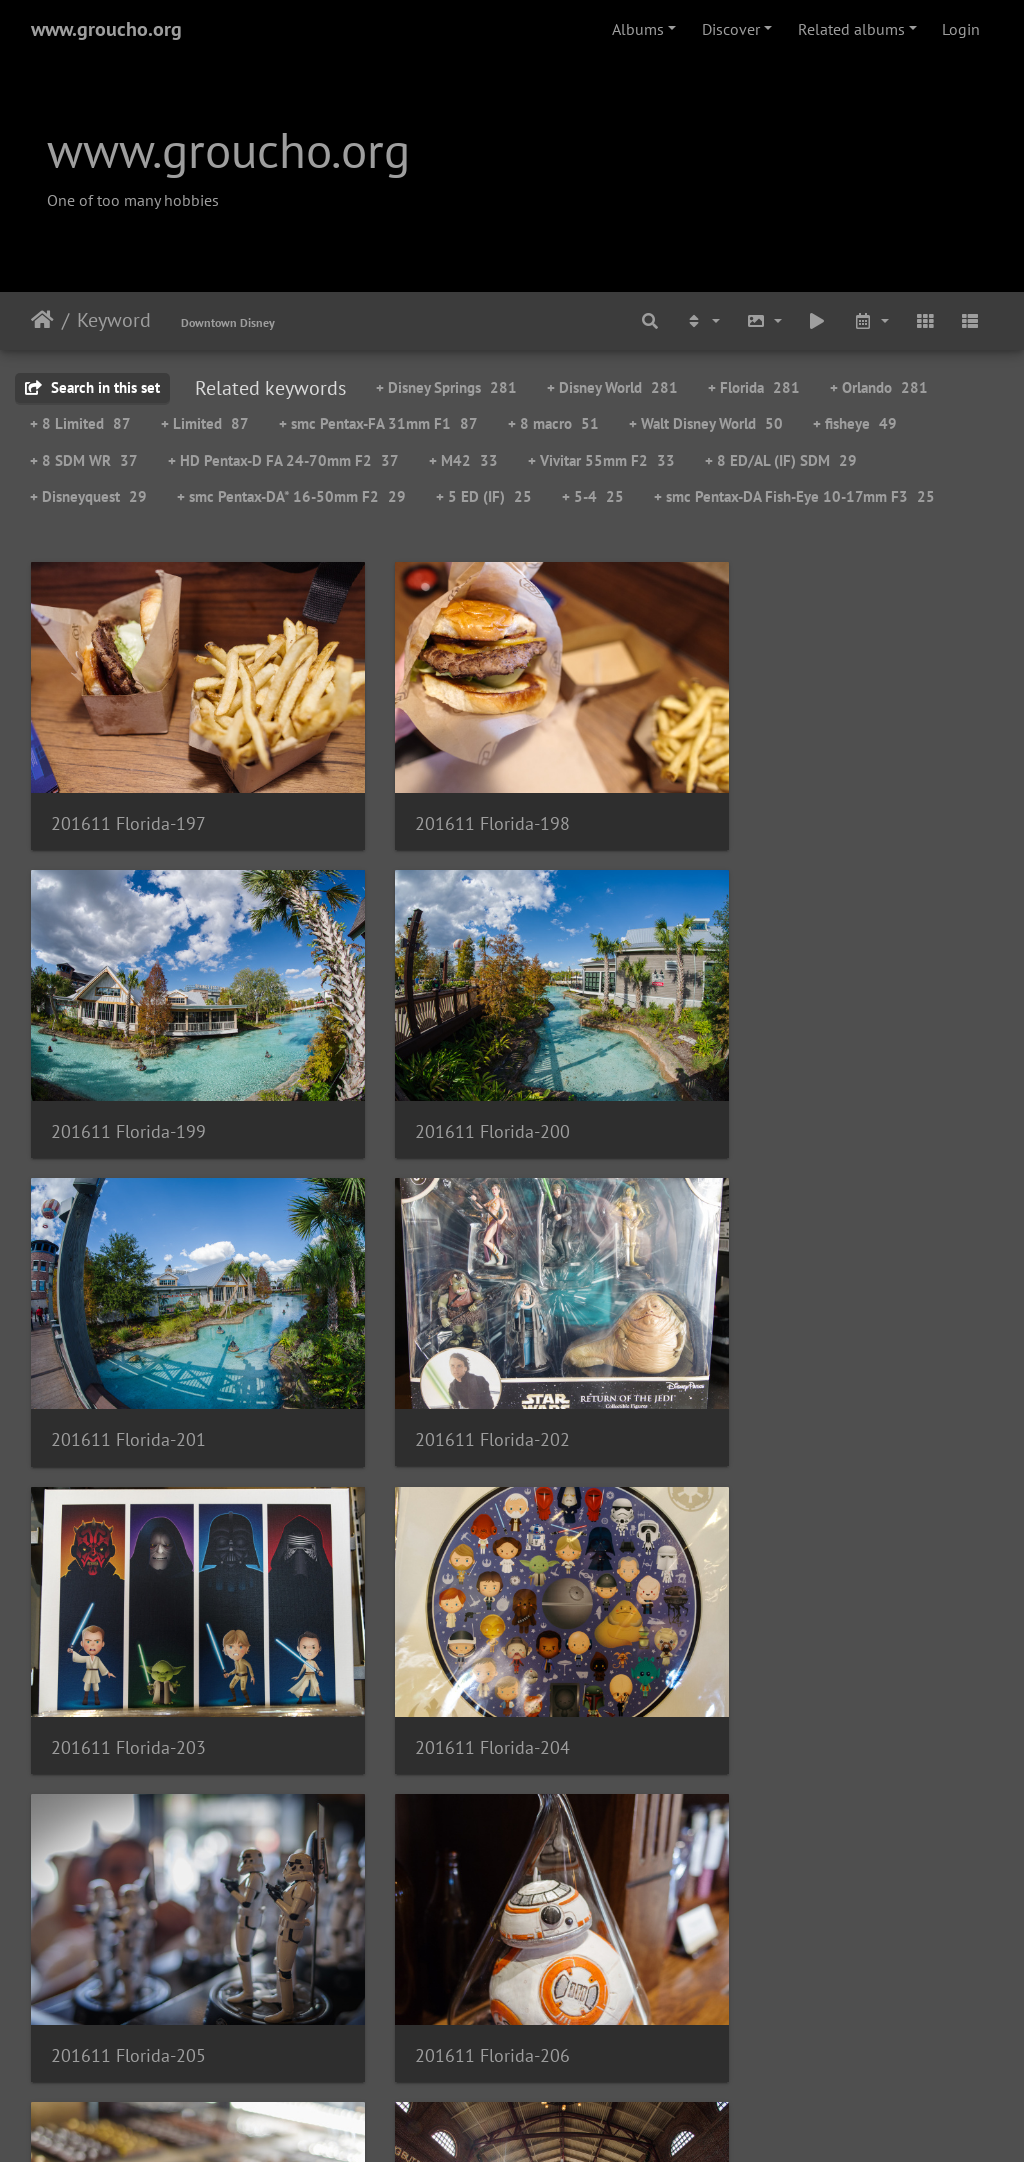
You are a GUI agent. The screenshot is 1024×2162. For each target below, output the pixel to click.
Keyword (114, 320)
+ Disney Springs (446, 387)
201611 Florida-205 (789, 1370)
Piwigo (553, 2120)
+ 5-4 (593, 496)
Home (42, 320)
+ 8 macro (553, 423)
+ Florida (754, 387)
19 (611, 2044)
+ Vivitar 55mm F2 (601, 460)
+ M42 (463, 460)
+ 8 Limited (80, 423)
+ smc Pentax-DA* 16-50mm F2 (291, 496)
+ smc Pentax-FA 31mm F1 (378, 423)
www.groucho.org (106, 29)
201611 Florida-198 (459, 800)
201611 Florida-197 (128, 800)
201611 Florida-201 (459, 1085)
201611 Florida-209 (128, 1940)
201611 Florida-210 (459, 1941)
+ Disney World (612, 387)
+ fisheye (855, 423)
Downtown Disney (228, 322)
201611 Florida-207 (459, 1656)
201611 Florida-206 (128, 1656)
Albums (638, 29)
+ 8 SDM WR (84, 460)
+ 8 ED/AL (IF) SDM (781, 460)
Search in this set (92, 387)
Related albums (851, 29)
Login (961, 29)
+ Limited (205, 423)
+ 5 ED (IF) (484, 496)
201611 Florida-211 (789, 1941)
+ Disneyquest (88, 496)
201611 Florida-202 (789, 1085)
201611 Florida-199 (789, 800)
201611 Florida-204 (459, 1370)
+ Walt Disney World (706, 423)
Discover (731, 29)
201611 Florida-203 (128, 1370)
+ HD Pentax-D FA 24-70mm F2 (283, 460)
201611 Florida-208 (789, 1656)
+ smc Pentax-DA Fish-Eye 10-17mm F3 (794, 496)
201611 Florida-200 (128, 1085)
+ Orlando (879, 387)
